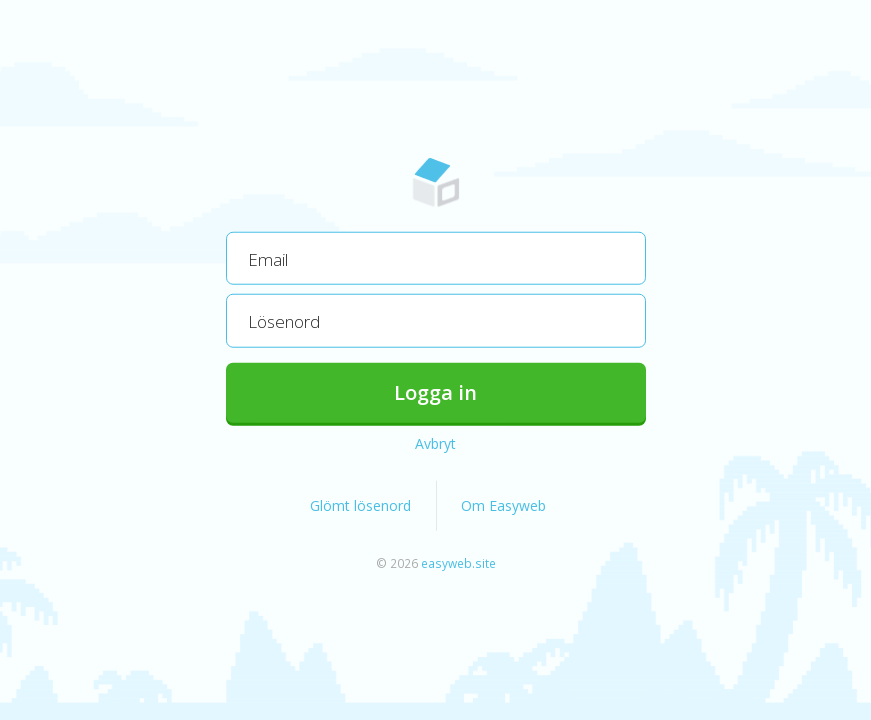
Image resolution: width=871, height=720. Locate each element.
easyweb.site (458, 562)
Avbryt (435, 442)
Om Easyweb (503, 504)
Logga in (435, 391)
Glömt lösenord (360, 504)
